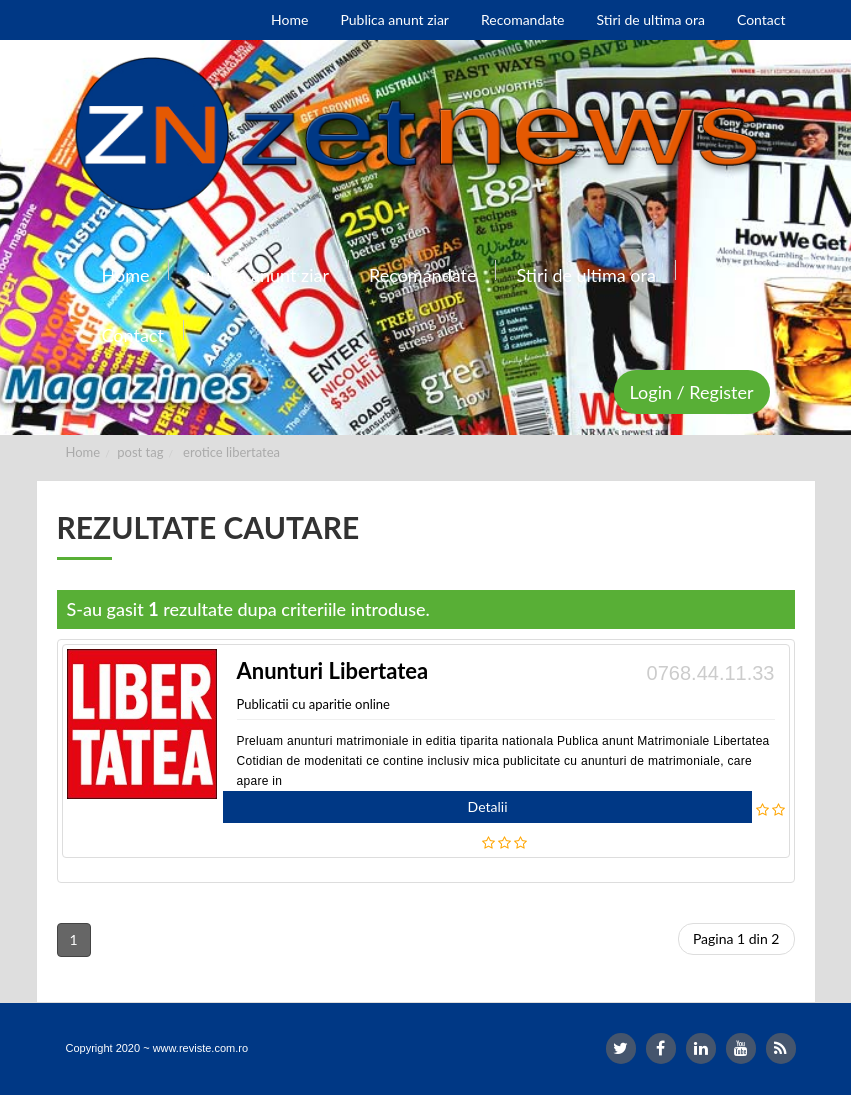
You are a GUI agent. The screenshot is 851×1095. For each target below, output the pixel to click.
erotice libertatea (231, 452)
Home (83, 452)
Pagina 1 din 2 (736, 938)
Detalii (488, 806)
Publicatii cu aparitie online (313, 704)
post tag (140, 452)
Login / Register (692, 392)
